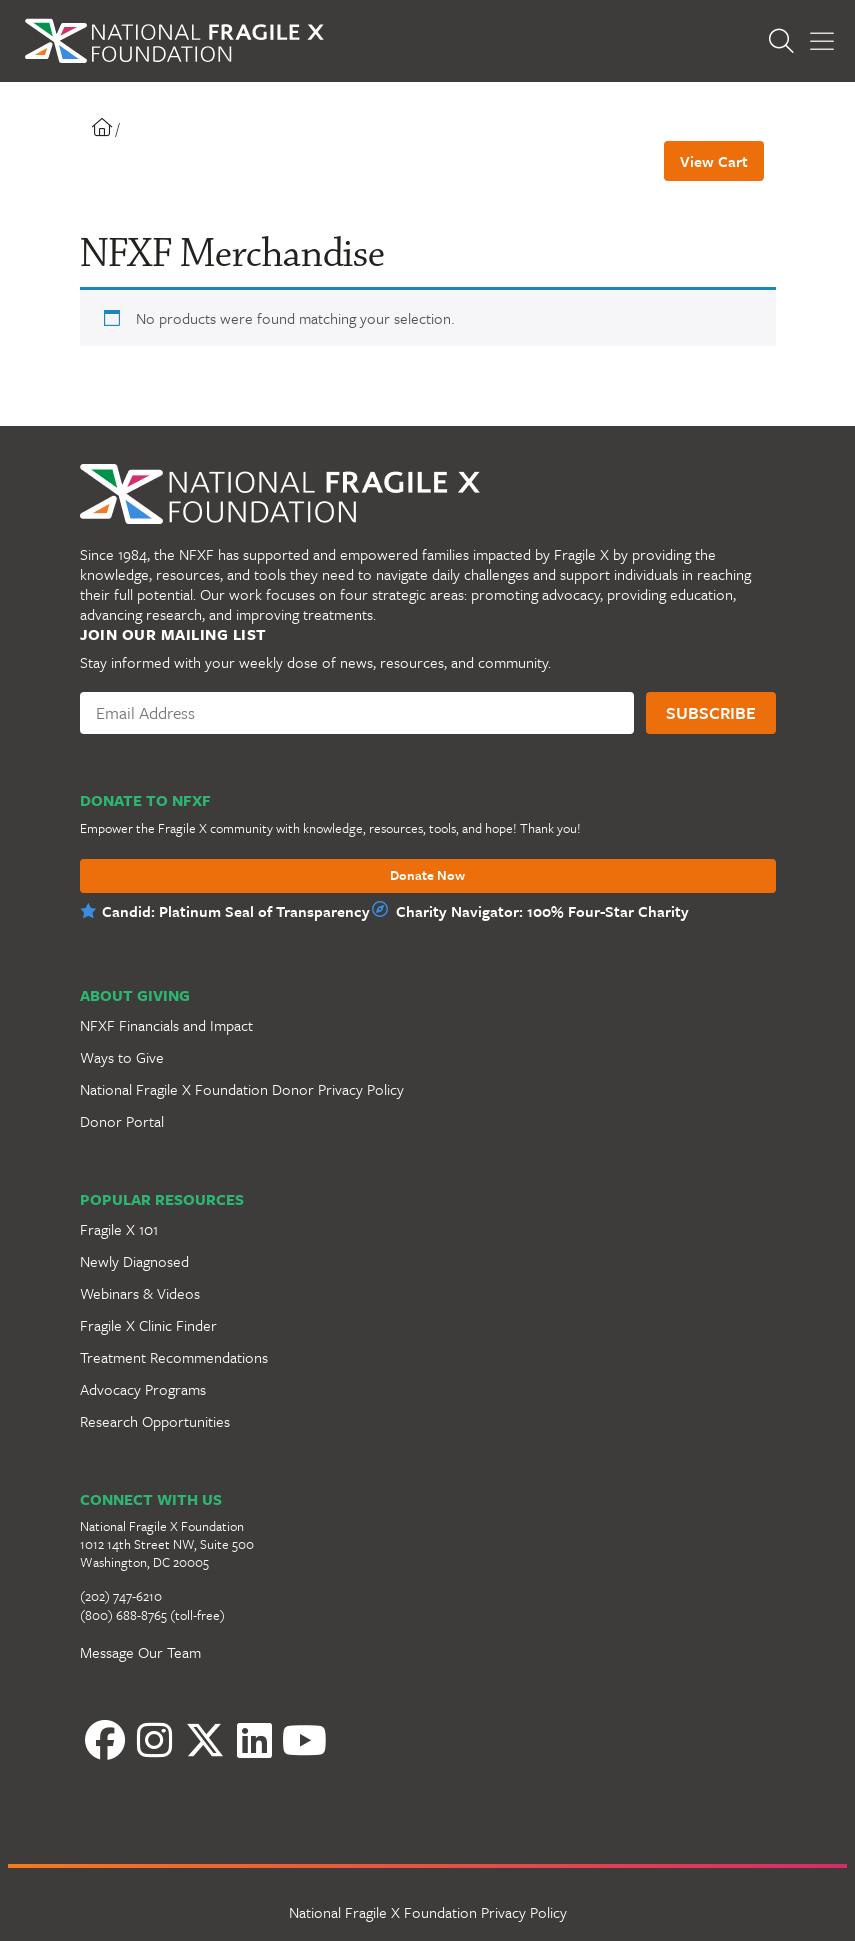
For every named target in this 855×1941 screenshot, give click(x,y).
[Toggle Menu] (822, 41)
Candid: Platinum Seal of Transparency (236, 911)
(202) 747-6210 (121, 1596)
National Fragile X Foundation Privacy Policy (428, 1912)
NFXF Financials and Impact (166, 1025)
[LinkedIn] (255, 1740)
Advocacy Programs (143, 1389)
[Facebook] (105, 1740)
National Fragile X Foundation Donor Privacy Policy (242, 1089)
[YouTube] (305, 1740)
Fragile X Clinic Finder (148, 1325)
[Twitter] (205, 1740)
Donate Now (427, 876)
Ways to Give (122, 1057)
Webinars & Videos (140, 1293)
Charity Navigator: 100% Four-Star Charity (542, 911)
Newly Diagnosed (134, 1261)
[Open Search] (786, 41)
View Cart (714, 161)
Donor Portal (122, 1121)
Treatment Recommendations (174, 1357)
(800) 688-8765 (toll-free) (152, 1615)
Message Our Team (140, 1652)
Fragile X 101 (119, 1229)
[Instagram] (155, 1740)
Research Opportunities (155, 1421)
